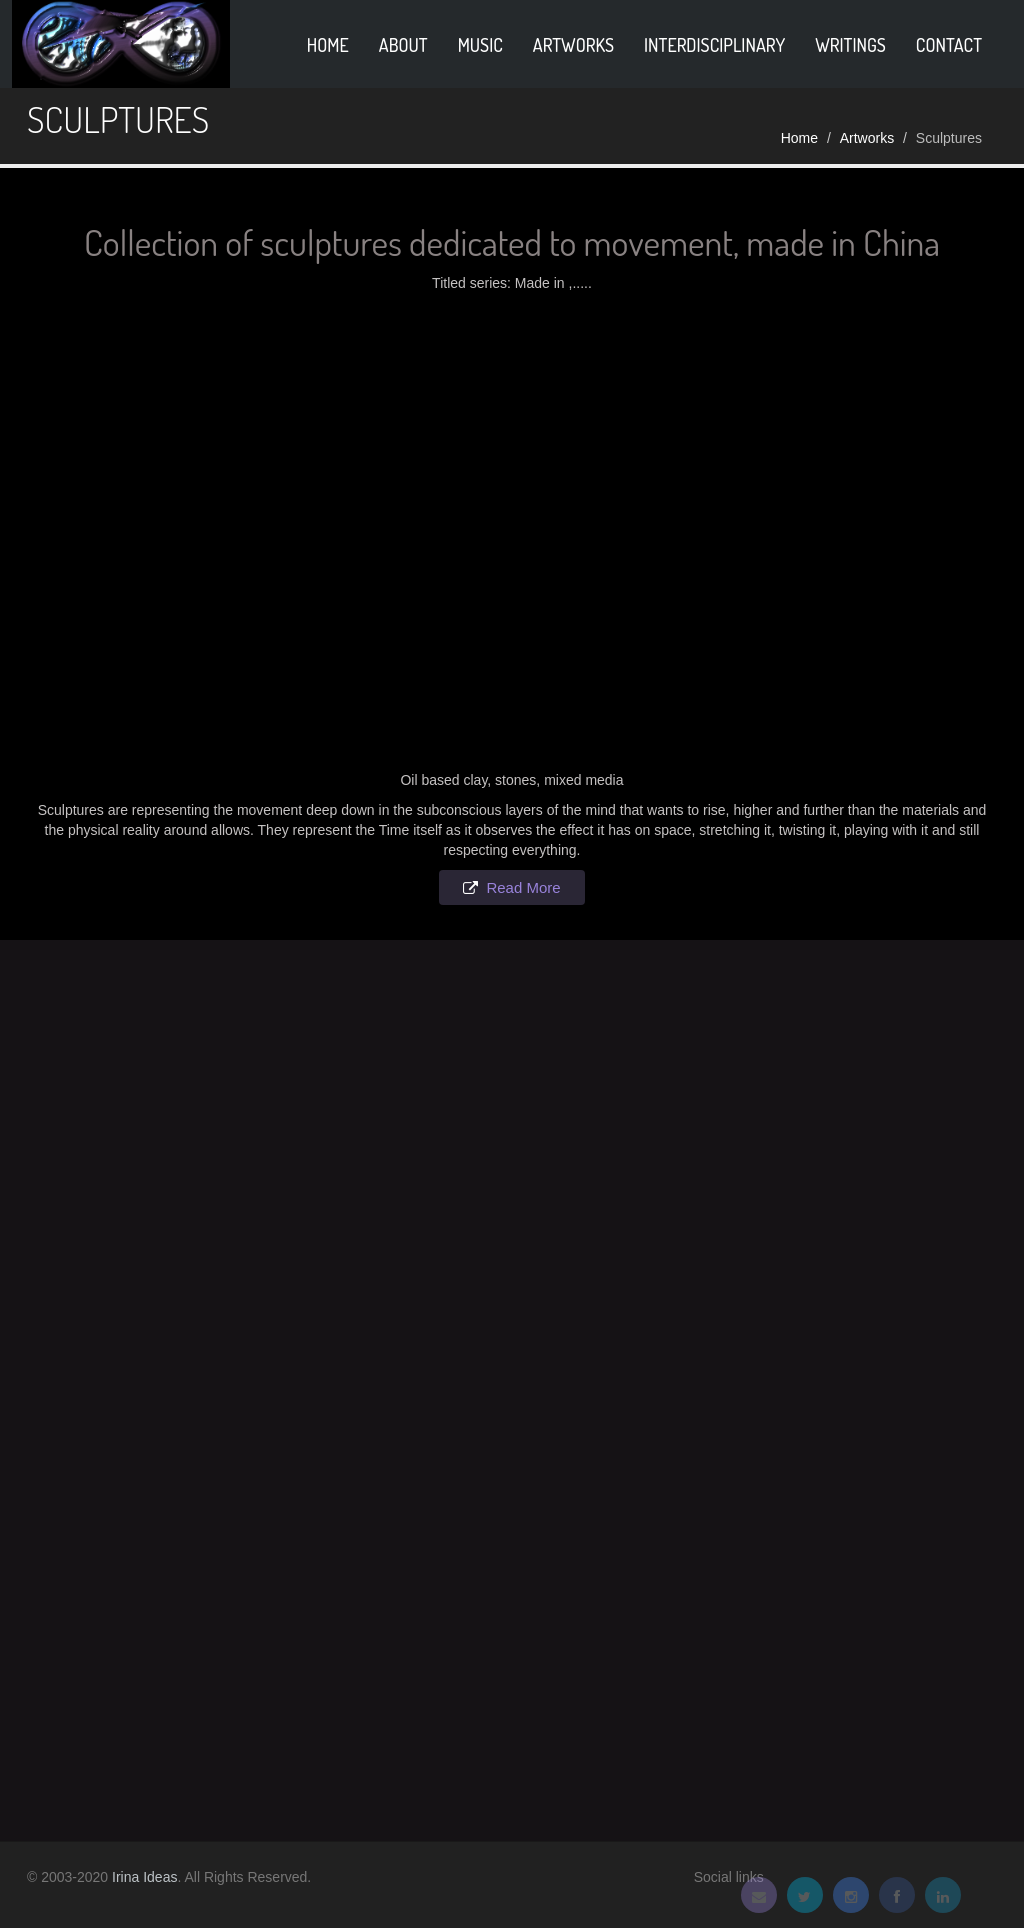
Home (799, 138)
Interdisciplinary (714, 45)
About (403, 45)
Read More (523, 887)
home (328, 45)
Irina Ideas (144, 1877)
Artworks (573, 45)
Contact (949, 45)
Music (480, 45)
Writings (850, 45)
